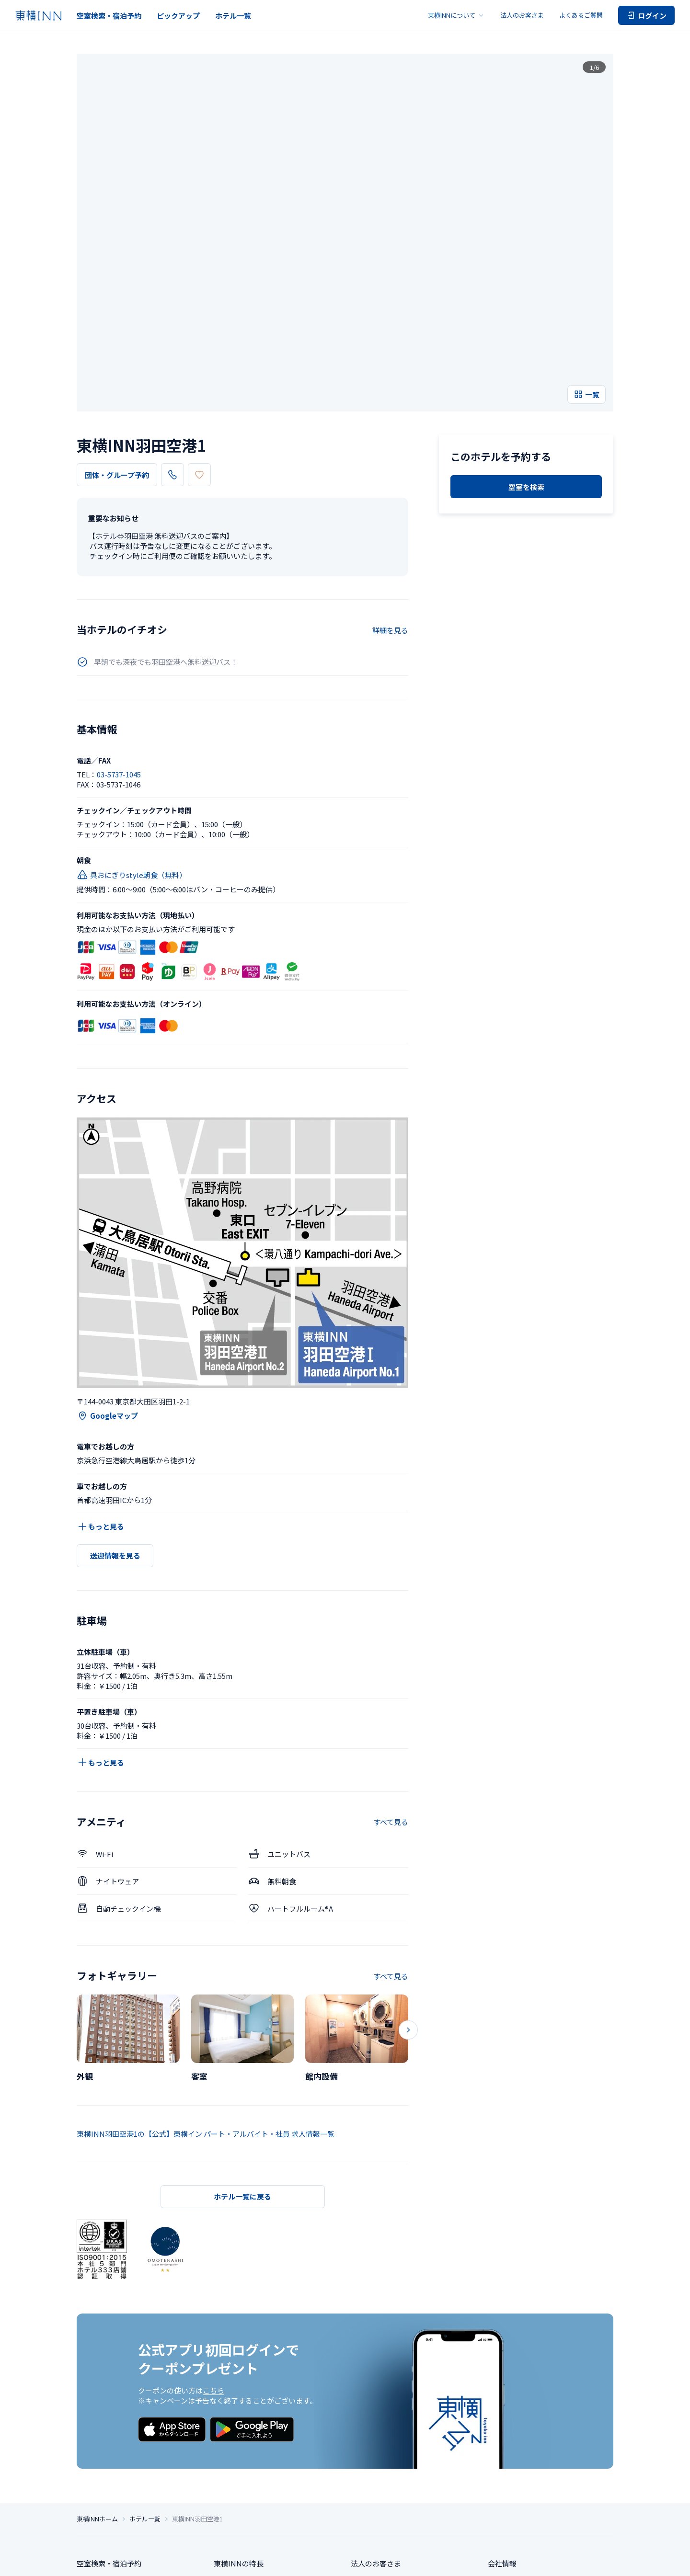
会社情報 (502, 2427)
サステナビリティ (516, 2463)
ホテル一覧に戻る (242, 2053)
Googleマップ (107, 1272)
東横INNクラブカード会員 (256, 2463)
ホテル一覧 (233, 16)
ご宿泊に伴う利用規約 (487, 2561)
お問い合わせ (372, 2463)
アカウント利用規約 (545, 2561)
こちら (213, 2247)
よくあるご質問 (581, 15)
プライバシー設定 (191, 2561)
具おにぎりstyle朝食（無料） (131, 731)
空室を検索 (526, 435)
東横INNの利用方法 (246, 2480)
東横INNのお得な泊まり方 (256, 2445)
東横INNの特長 (239, 2427)
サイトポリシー (359, 2561)
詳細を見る (390, 486)
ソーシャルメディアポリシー (419, 2561)
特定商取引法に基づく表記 (301, 2561)
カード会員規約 (594, 2561)
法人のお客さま (522, 15)
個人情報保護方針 (241, 2561)
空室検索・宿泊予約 (109, 16)
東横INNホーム (97, 2382)
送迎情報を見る (115, 1412)
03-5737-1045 (200, 331)
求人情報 (502, 2445)
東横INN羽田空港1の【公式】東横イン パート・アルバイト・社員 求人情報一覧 (205, 1990)
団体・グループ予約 (117, 332)
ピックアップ (178, 16)
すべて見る (390, 1679)
